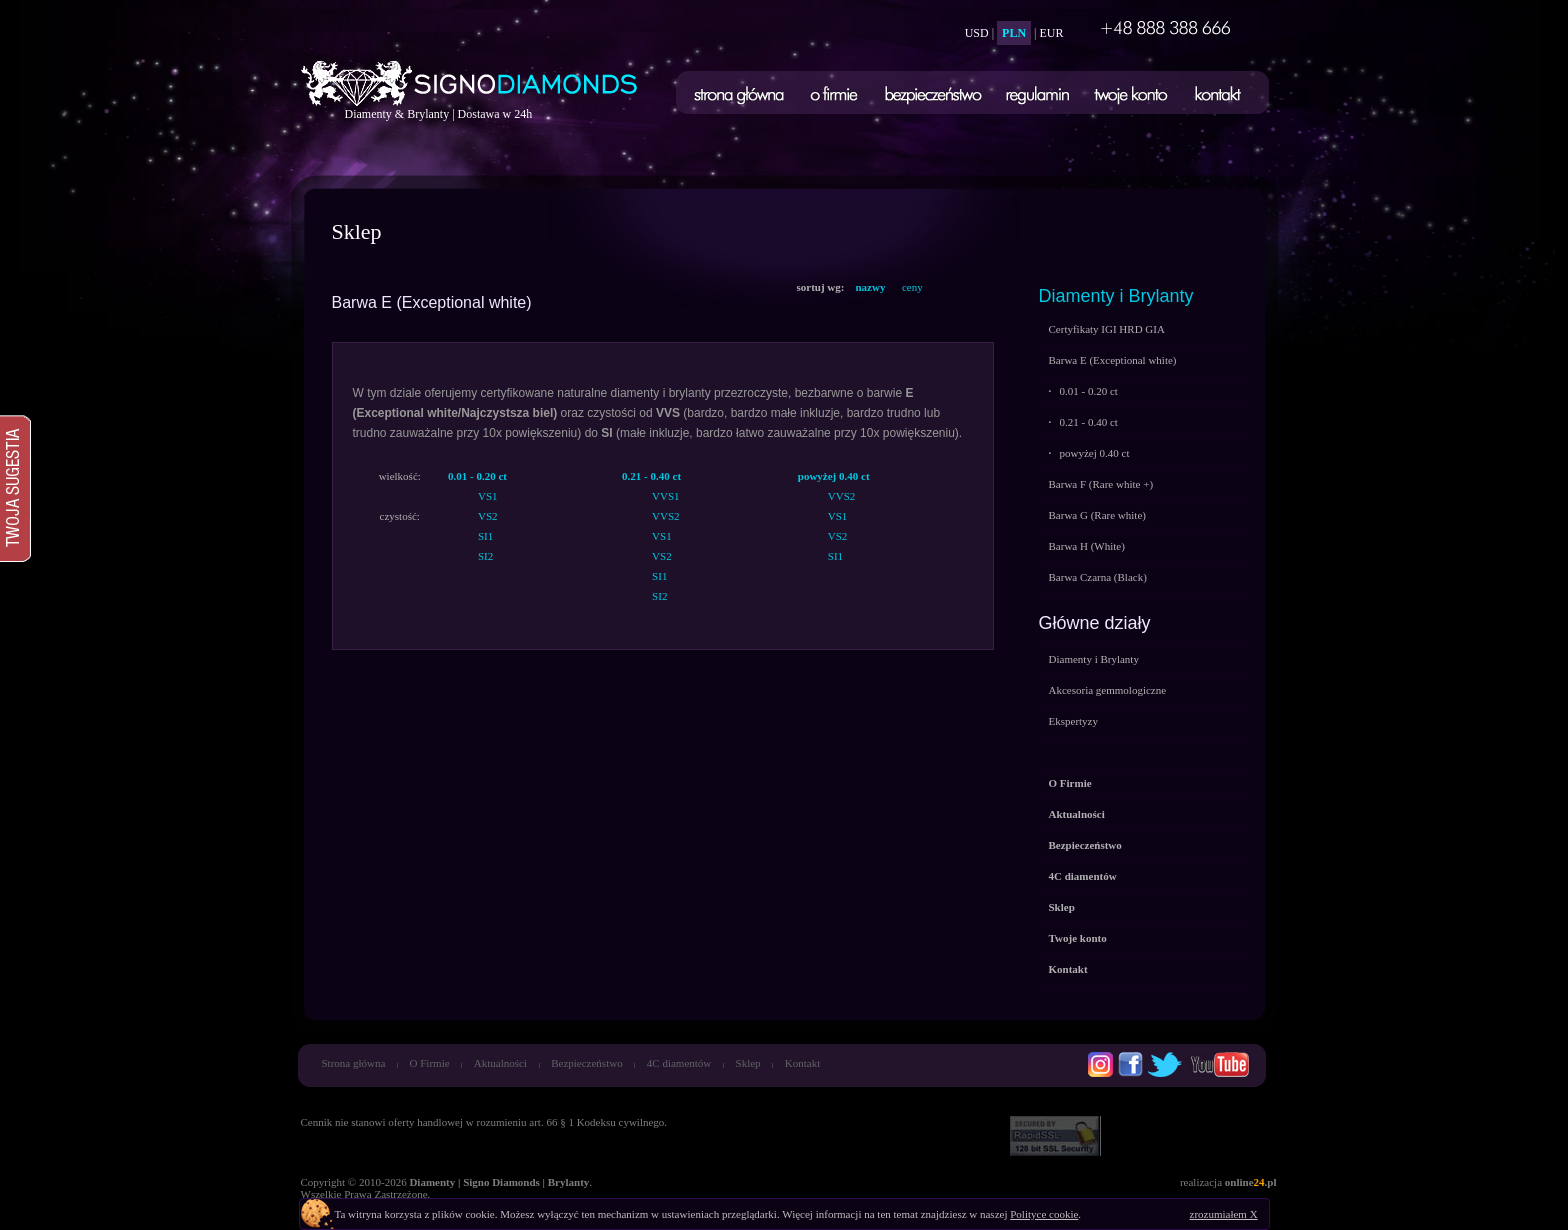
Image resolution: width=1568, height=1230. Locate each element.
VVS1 (666, 496)
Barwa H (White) (1087, 546)
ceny (912, 287)
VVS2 (666, 516)
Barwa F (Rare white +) (1101, 484)
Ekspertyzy (1073, 721)
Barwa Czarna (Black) (1098, 577)
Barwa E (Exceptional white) (1113, 360)
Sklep (748, 1063)
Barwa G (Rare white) (1097, 515)
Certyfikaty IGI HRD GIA (1107, 329)
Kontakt (802, 1063)
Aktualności (500, 1063)
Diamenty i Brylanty (1116, 296)
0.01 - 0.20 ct (1083, 391)
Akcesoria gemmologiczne (1108, 690)
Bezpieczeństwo (586, 1063)
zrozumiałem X (1224, 1214)
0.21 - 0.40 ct (1083, 422)
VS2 (488, 516)
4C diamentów (679, 1063)
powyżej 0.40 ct (1089, 453)
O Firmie (430, 1063)
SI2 (485, 556)
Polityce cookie (1044, 1214)
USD (977, 33)
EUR (1052, 33)
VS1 (488, 496)
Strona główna (354, 1063)
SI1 (485, 536)
